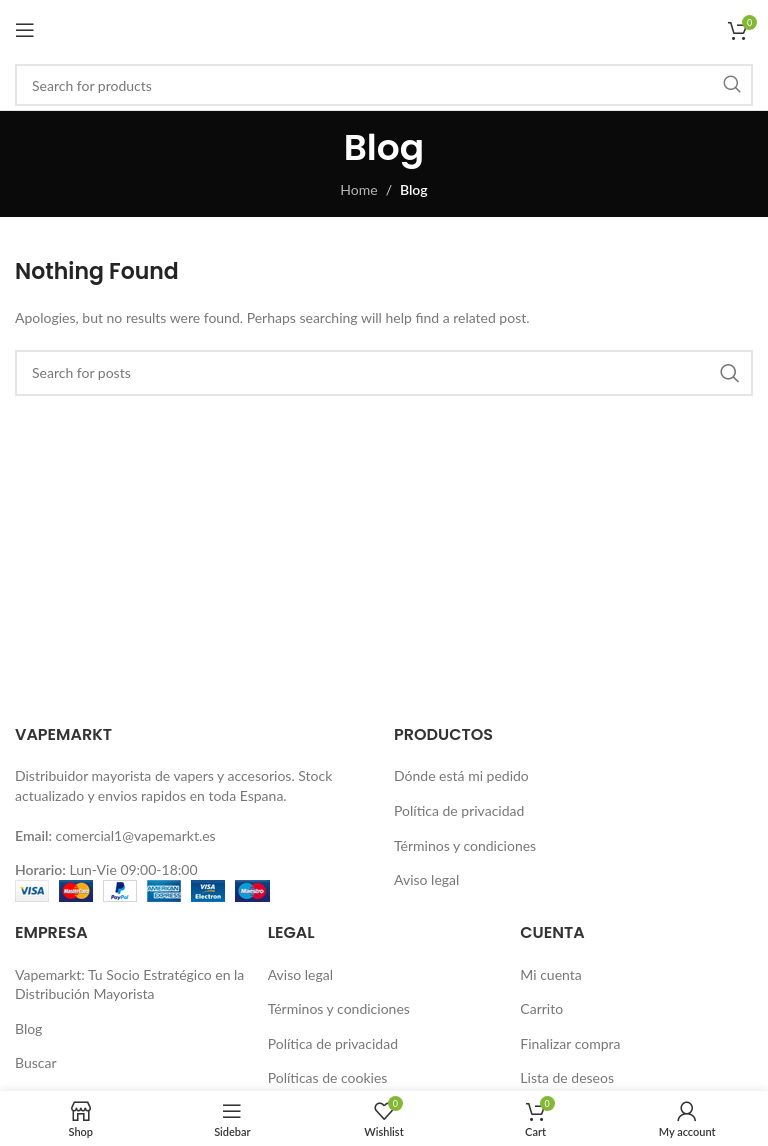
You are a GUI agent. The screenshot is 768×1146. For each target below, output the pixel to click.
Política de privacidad (459, 810)
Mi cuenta (550, 974)
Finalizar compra (570, 1043)
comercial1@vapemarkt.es (136, 835)
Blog (28, 1028)
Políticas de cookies (328, 1077)
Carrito (541, 1008)
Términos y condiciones (465, 845)
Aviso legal (426, 879)
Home (358, 189)
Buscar (36, 1062)
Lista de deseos (567, 1077)
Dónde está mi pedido (461, 775)
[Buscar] (384, 85)
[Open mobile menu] (25, 30)
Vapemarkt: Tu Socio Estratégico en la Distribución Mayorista (129, 984)
